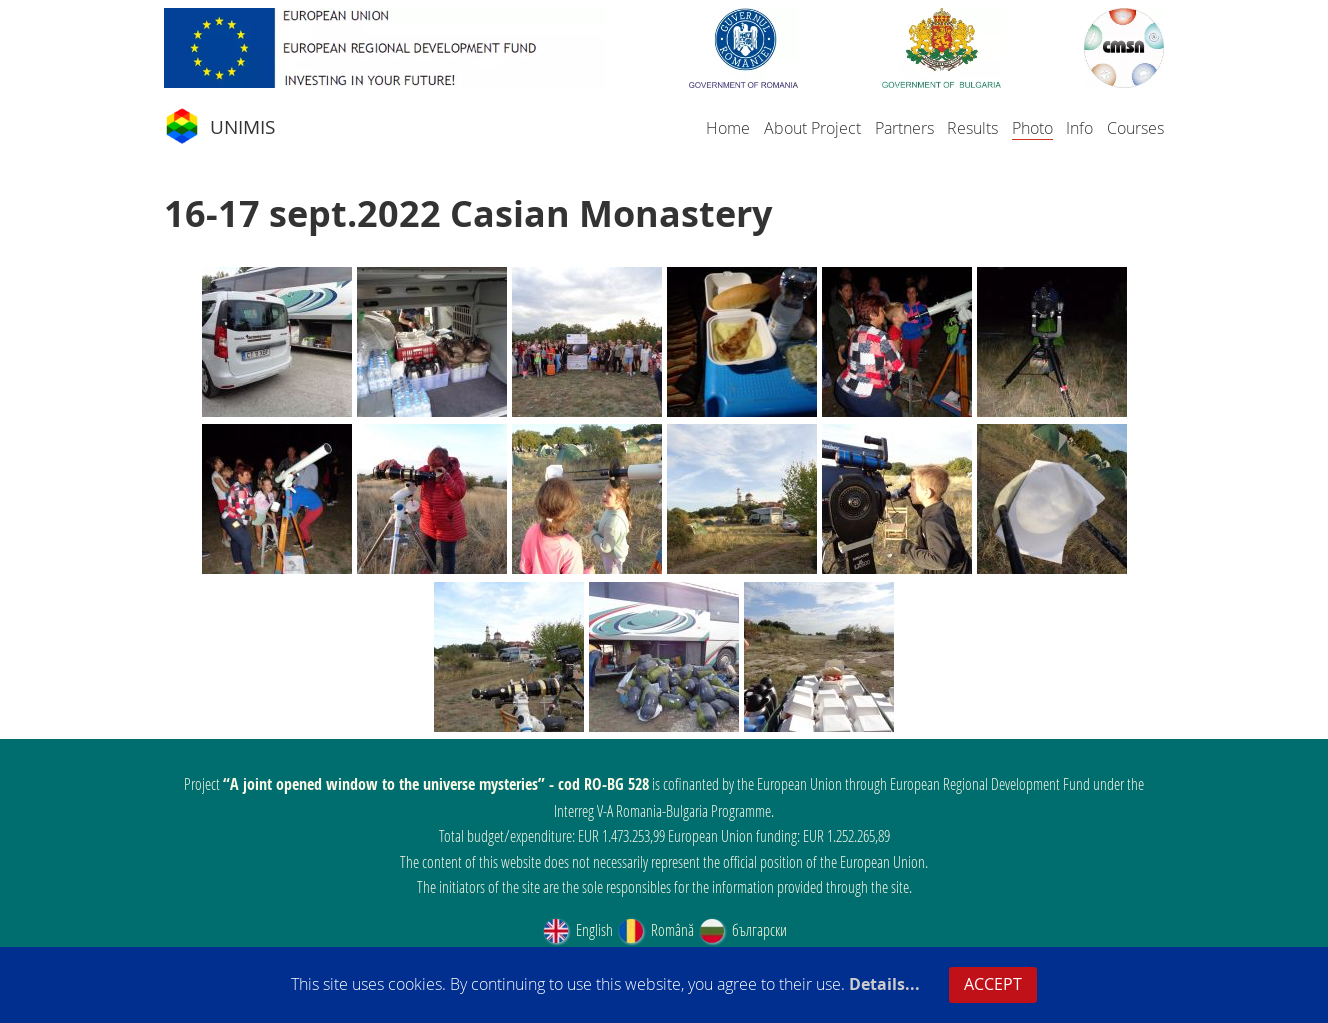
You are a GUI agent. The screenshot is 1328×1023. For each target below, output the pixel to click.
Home (728, 128)
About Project (812, 128)
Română (655, 929)
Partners (904, 128)
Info (1079, 128)
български (742, 929)
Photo (1032, 128)
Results (972, 128)
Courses (1135, 128)
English (577, 929)
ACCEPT (993, 984)
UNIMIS (219, 127)
